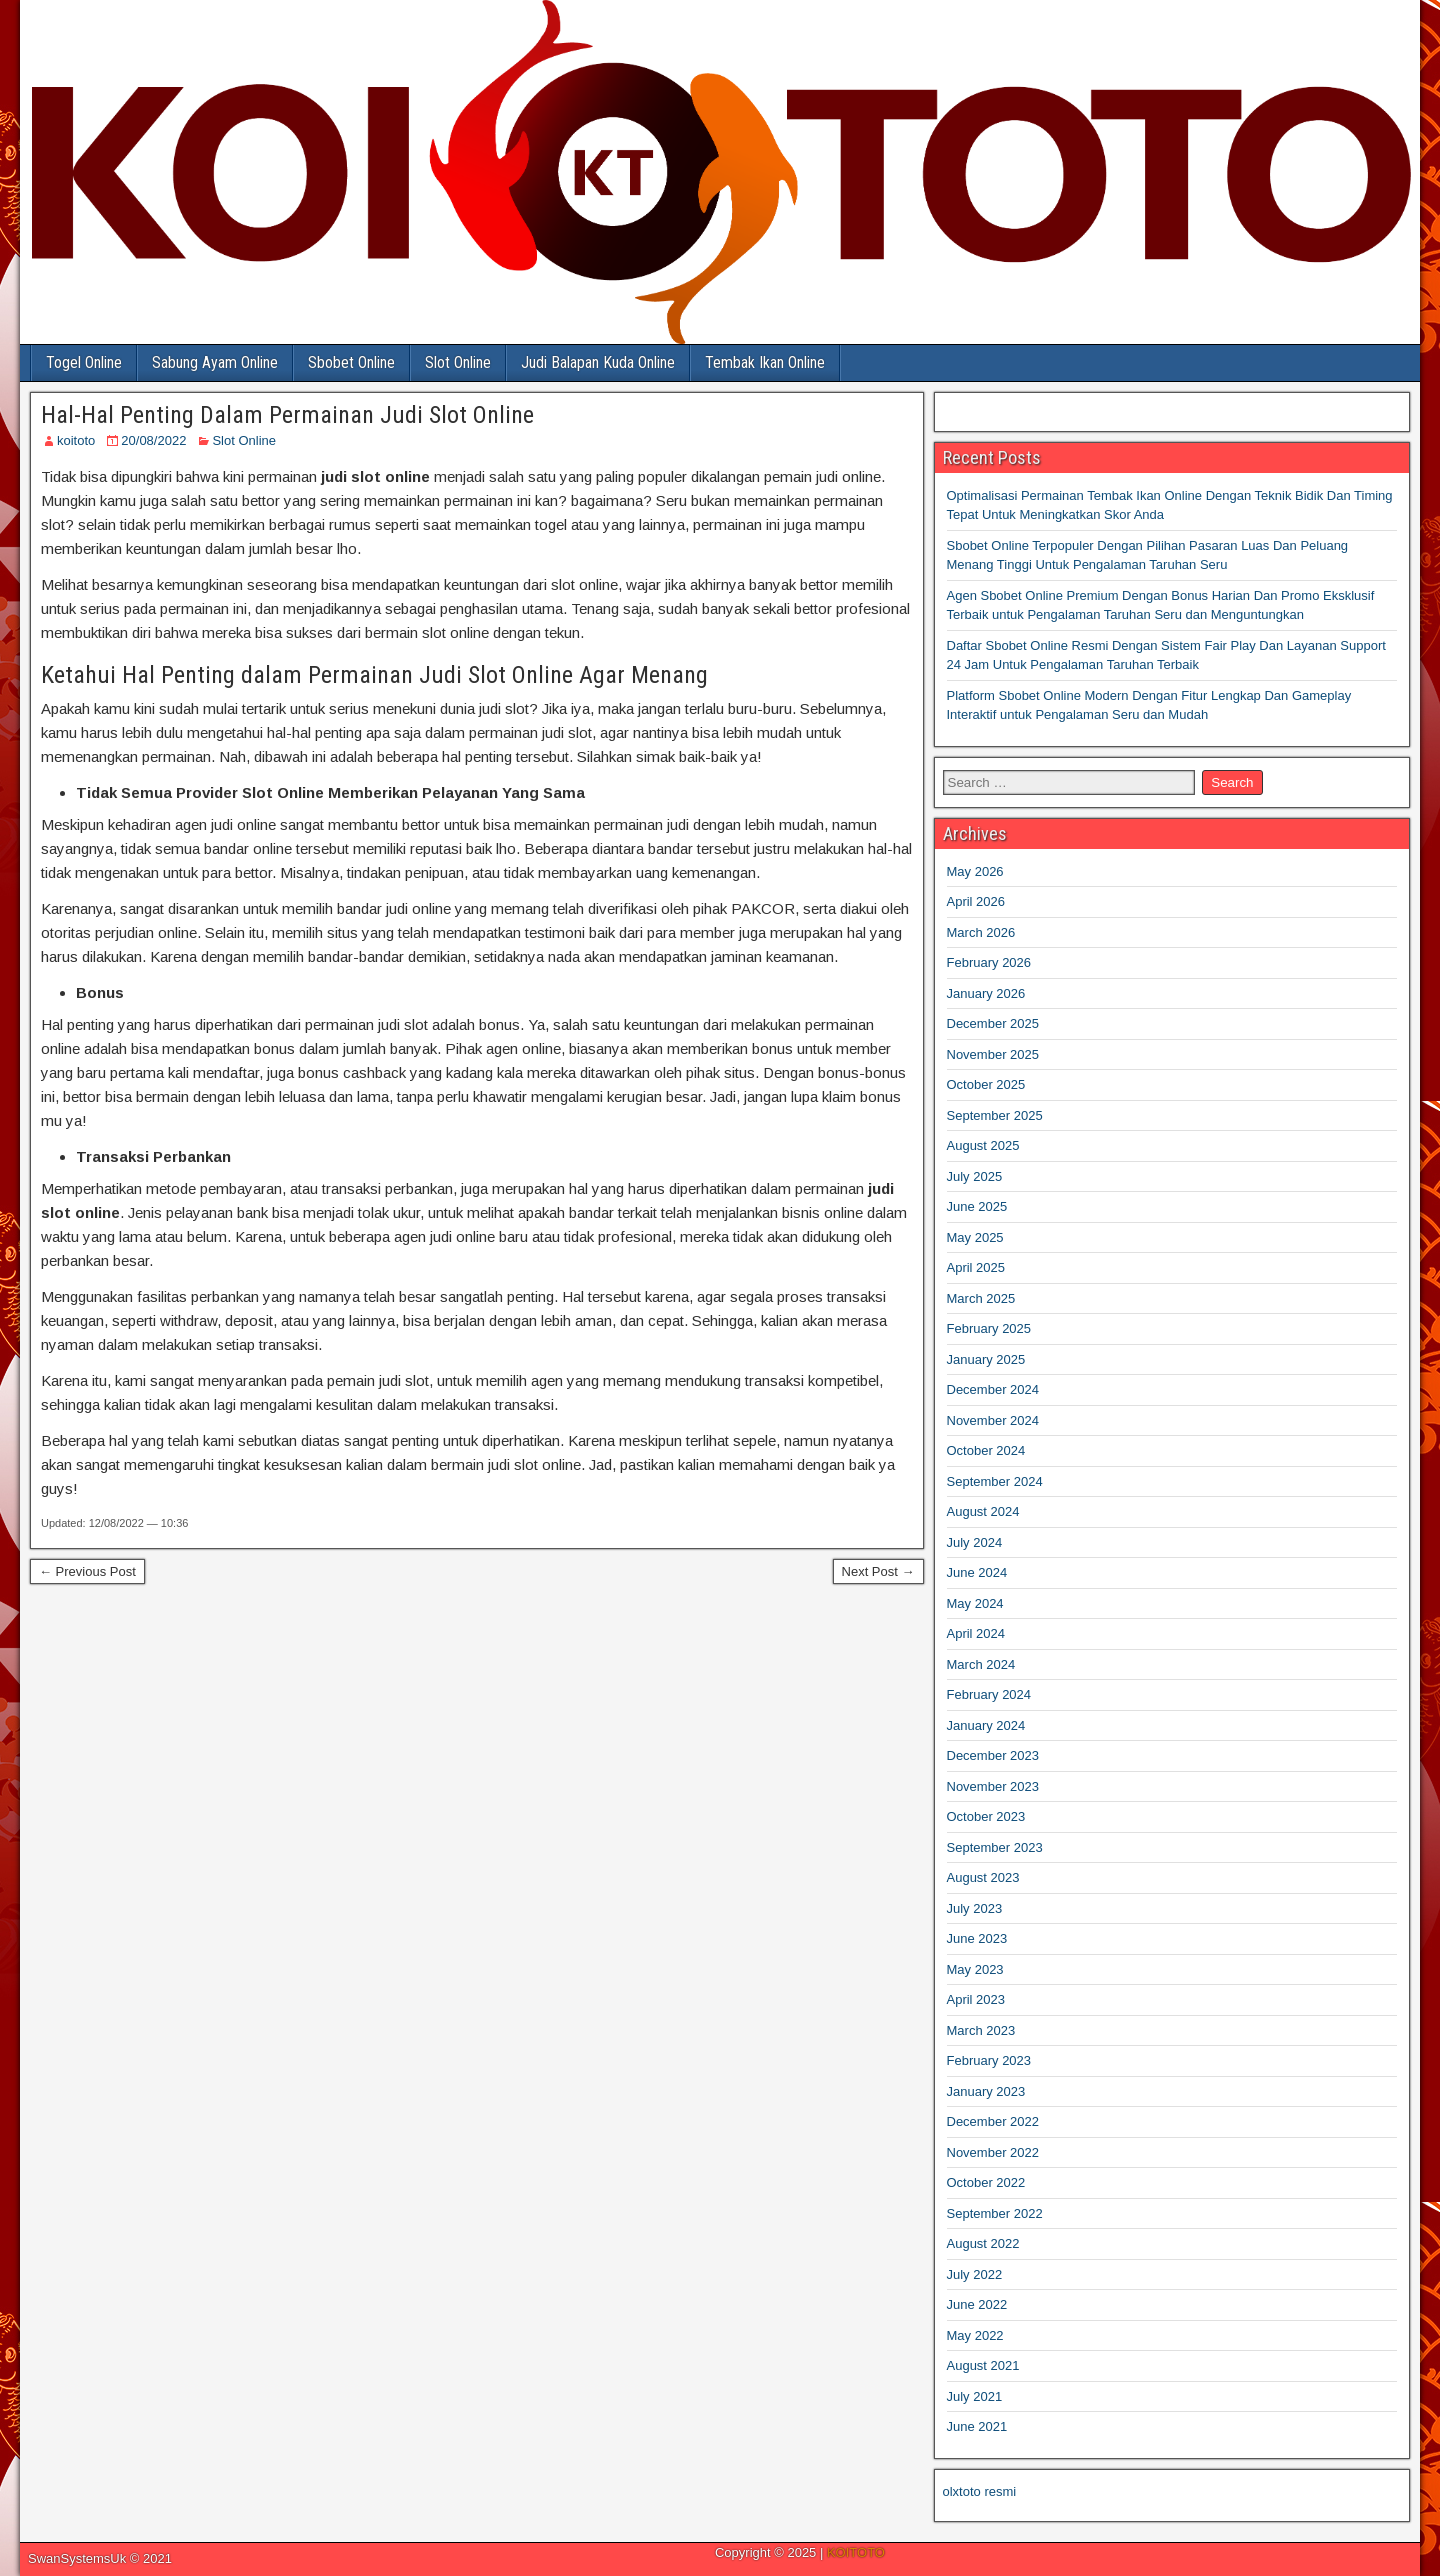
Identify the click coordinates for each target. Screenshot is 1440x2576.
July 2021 (975, 2396)
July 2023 (975, 1908)
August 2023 (983, 1877)
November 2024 (993, 1420)
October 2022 (986, 2182)
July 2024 (975, 1542)
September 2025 (995, 1115)
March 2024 (981, 1664)
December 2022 (993, 2121)
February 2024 (989, 1694)
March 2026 (981, 932)
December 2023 (993, 1755)
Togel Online (84, 362)
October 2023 (986, 1816)
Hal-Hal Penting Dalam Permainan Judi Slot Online (287, 415)
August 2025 (983, 1145)
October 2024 (986, 1450)
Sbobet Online (351, 362)
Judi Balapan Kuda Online (598, 362)
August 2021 (983, 2365)
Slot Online (458, 362)
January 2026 (986, 993)
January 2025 (986, 1359)
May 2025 (975, 1237)
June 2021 (977, 2426)
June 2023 (977, 1938)
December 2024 (993, 1389)
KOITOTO (856, 2552)
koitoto (76, 440)
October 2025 (986, 1084)
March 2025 (981, 1298)
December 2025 (993, 1023)
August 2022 (983, 2243)
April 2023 (976, 1999)
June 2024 (977, 1572)
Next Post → (878, 1571)
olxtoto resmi (980, 2491)
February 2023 (989, 2060)
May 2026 (975, 871)
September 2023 (995, 1847)
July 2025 (975, 1176)
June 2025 (977, 1206)
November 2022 (993, 2152)
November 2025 (993, 1054)
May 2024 (975, 1603)
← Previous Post (87, 1571)
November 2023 (993, 1786)
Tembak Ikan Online (765, 362)
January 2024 (986, 1725)
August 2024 (983, 1511)
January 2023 (986, 2091)
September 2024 (995, 1481)
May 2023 (975, 1969)
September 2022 (995, 2213)
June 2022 (977, 2304)
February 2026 (989, 962)
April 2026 (976, 901)
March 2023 (981, 2030)
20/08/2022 (153, 440)
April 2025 (976, 1267)
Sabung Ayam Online (215, 362)
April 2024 (976, 1633)
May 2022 (975, 2335)
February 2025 (989, 1328)
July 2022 (975, 2274)
